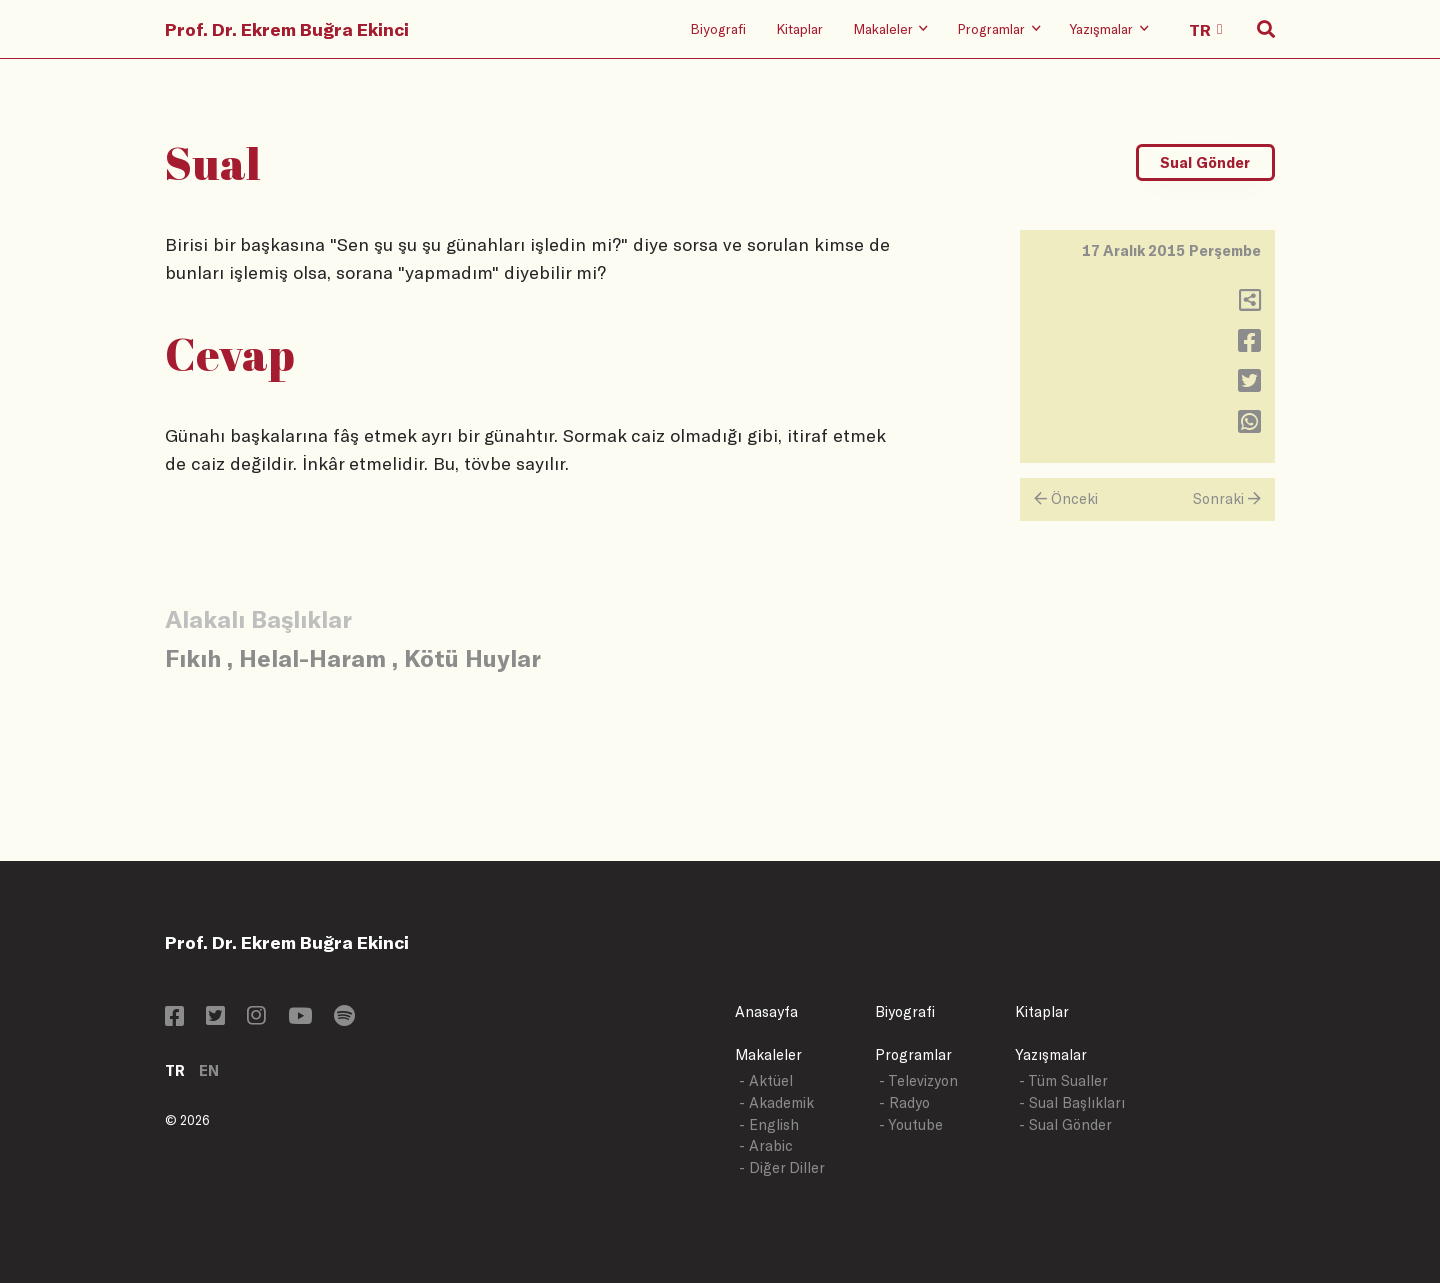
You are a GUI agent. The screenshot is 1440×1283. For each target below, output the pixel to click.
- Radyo (904, 1102)
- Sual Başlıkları (1072, 1102)
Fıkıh (193, 657)
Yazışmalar (1051, 1054)
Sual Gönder (1205, 162)
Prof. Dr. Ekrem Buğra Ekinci (287, 29)
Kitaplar (799, 28)
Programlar (913, 1054)
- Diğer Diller (782, 1167)
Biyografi (718, 28)
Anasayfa (766, 1011)
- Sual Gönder (1065, 1124)
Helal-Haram (312, 657)
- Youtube (911, 1124)
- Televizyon (918, 1080)
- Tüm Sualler (1063, 1080)
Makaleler (768, 1054)
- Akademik (776, 1102)
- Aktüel (766, 1080)
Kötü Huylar (472, 657)
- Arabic (766, 1145)
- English (769, 1124)
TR (175, 1070)
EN (209, 1070)
